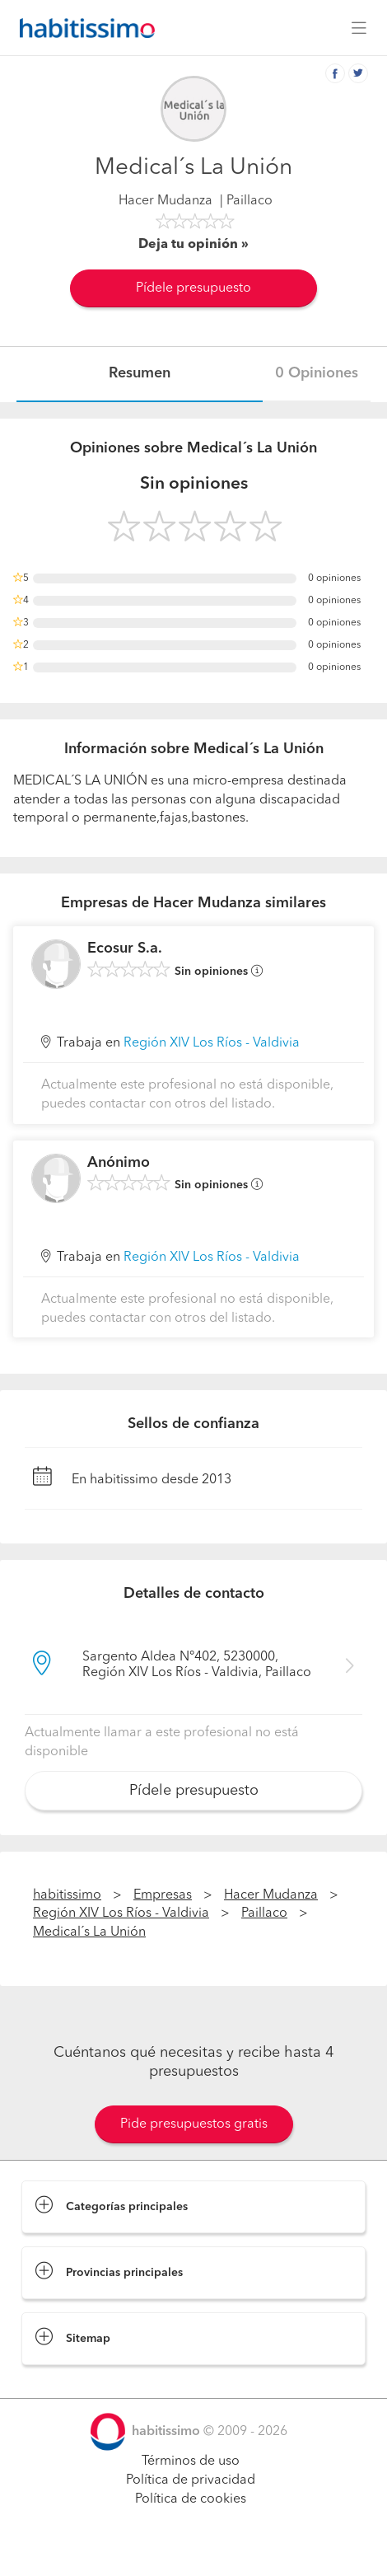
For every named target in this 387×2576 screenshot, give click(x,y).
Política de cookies (190, 2499)
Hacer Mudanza (165, 201)
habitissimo (67, 1895)
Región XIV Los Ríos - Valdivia (212, 1043)
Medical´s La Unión (89, 1932)
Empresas (162, 1895)
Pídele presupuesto (193, 288)
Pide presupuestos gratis (194, 2124)
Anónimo (118, 1162)
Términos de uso (191, 2461)
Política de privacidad (190, 2480)
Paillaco (264, 1913)
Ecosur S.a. (124, 948)
